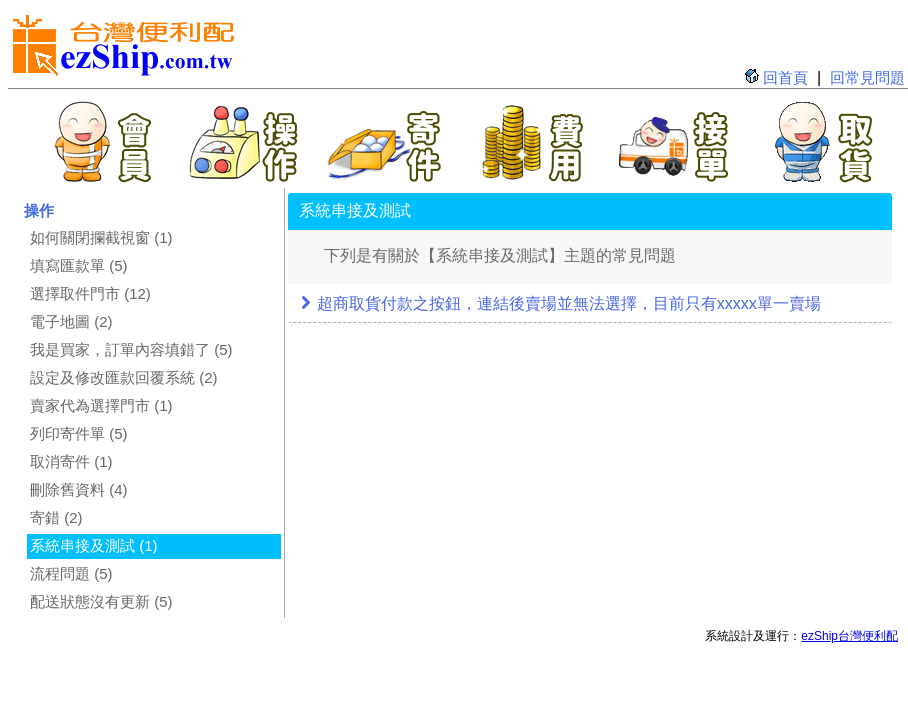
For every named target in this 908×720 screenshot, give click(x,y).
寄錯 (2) (56, 517)
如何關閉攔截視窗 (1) (101, 237)
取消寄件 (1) (71, 461)
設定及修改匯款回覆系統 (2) (124, 377)
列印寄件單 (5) (79, 433)
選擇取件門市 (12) (90, 293)
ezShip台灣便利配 (849, 636)
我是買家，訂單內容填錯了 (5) (131, 349)
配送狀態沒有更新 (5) (101, 601)
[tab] (590, 305)
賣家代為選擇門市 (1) (101, 405)
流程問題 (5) (71, 573)
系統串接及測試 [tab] (355, 210)
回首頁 (785, 77)
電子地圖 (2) (71, 321)
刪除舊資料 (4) (79, 489)
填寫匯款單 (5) (79, 265)
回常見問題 (867, 77)
